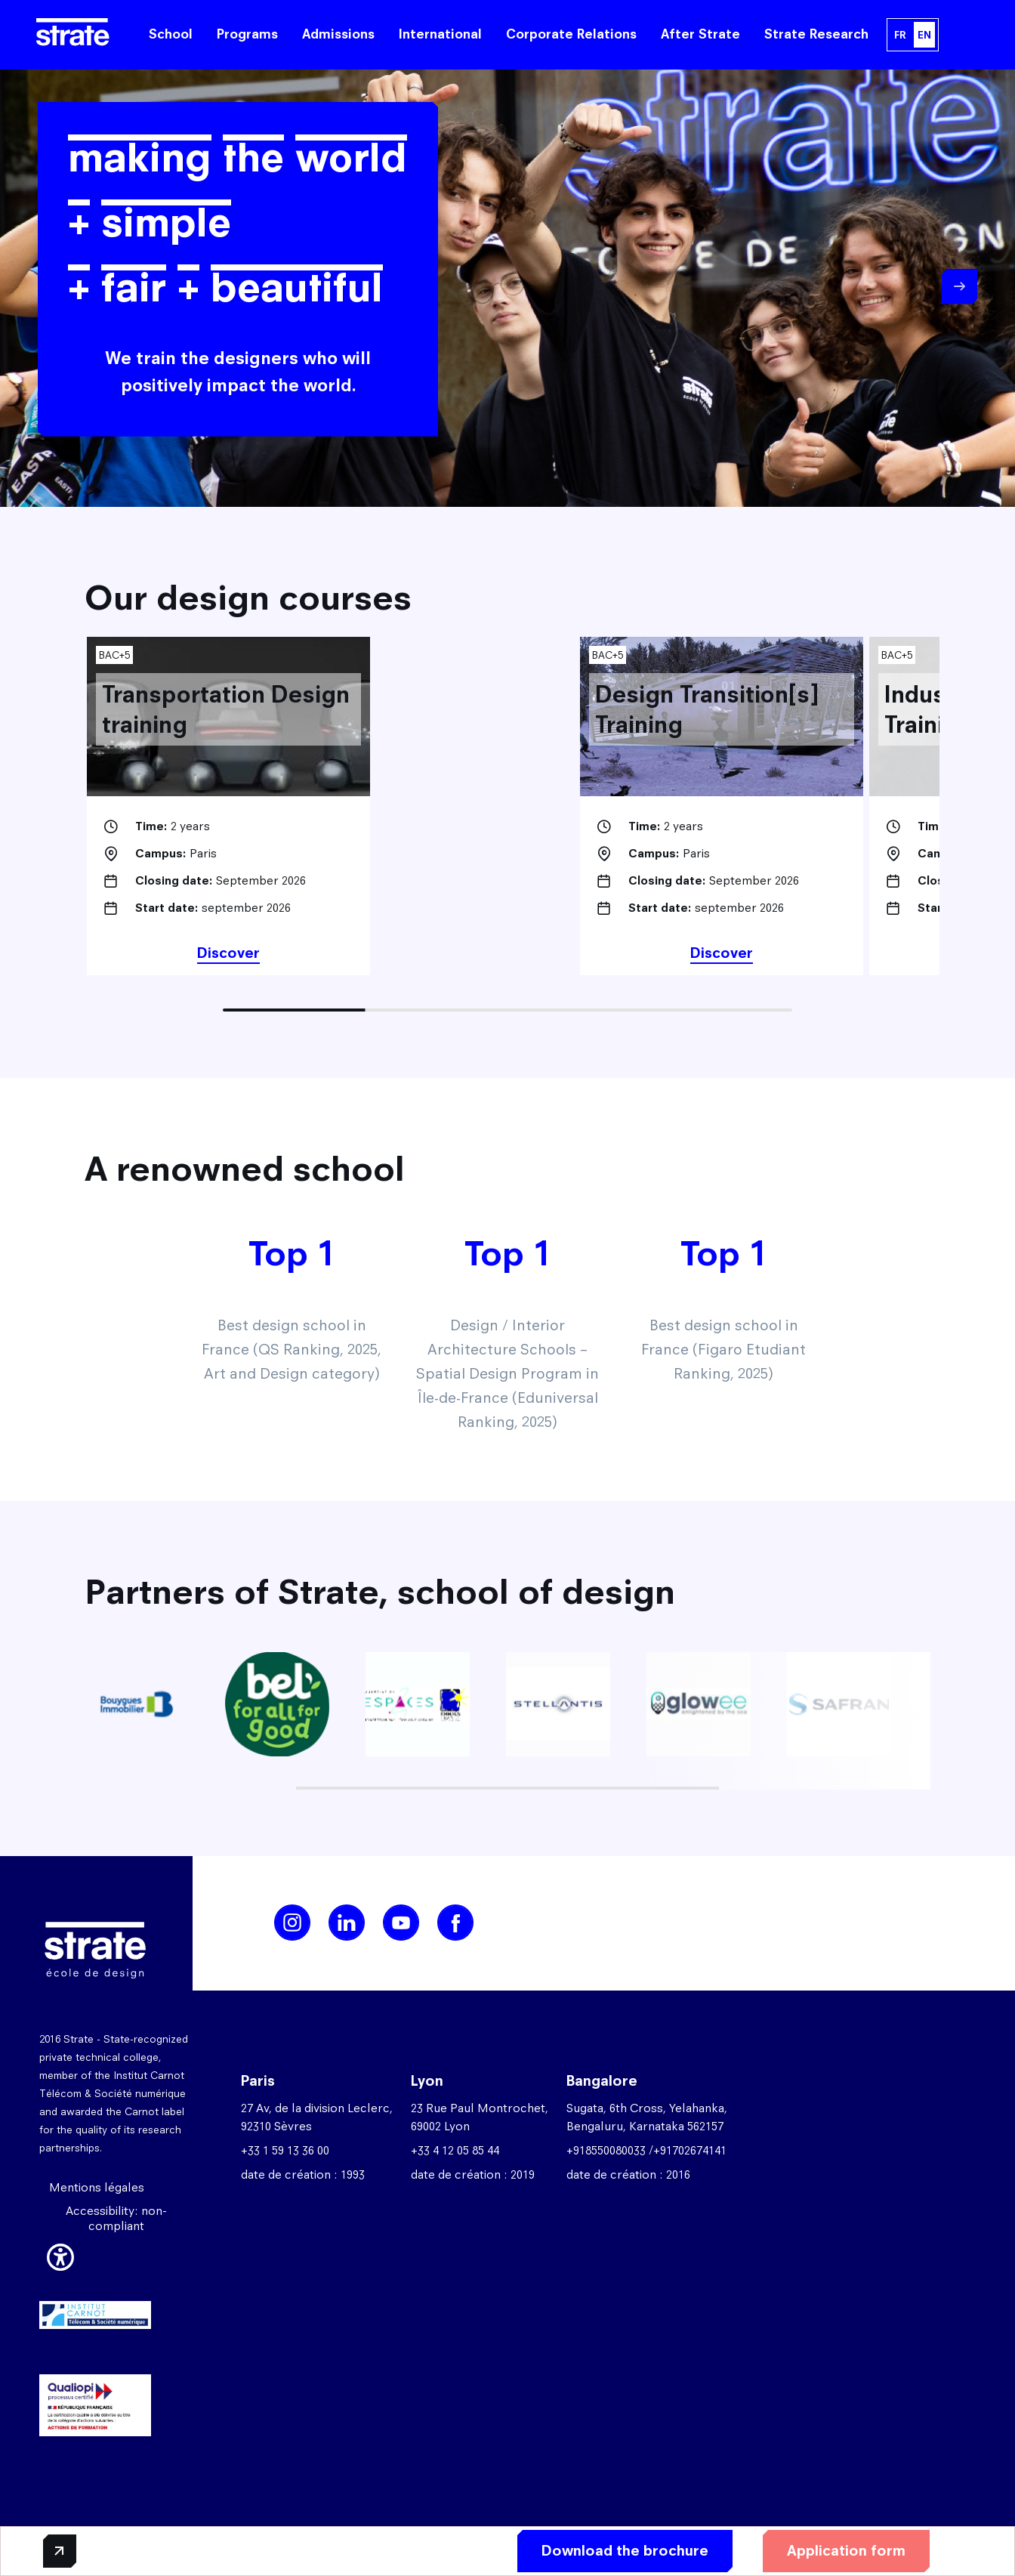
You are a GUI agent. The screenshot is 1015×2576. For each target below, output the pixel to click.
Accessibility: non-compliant (116, 2218)
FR (899, 35)
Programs (247, 34)
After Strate (700, 34)
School (171, 34)
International (440, 34)
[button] (60, 2255)
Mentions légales (96, 2187)
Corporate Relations (571, 34)
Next (959, 286)
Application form (846, 2550)
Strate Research (816, 34)
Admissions (338, 34)
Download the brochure (624, 2550)
